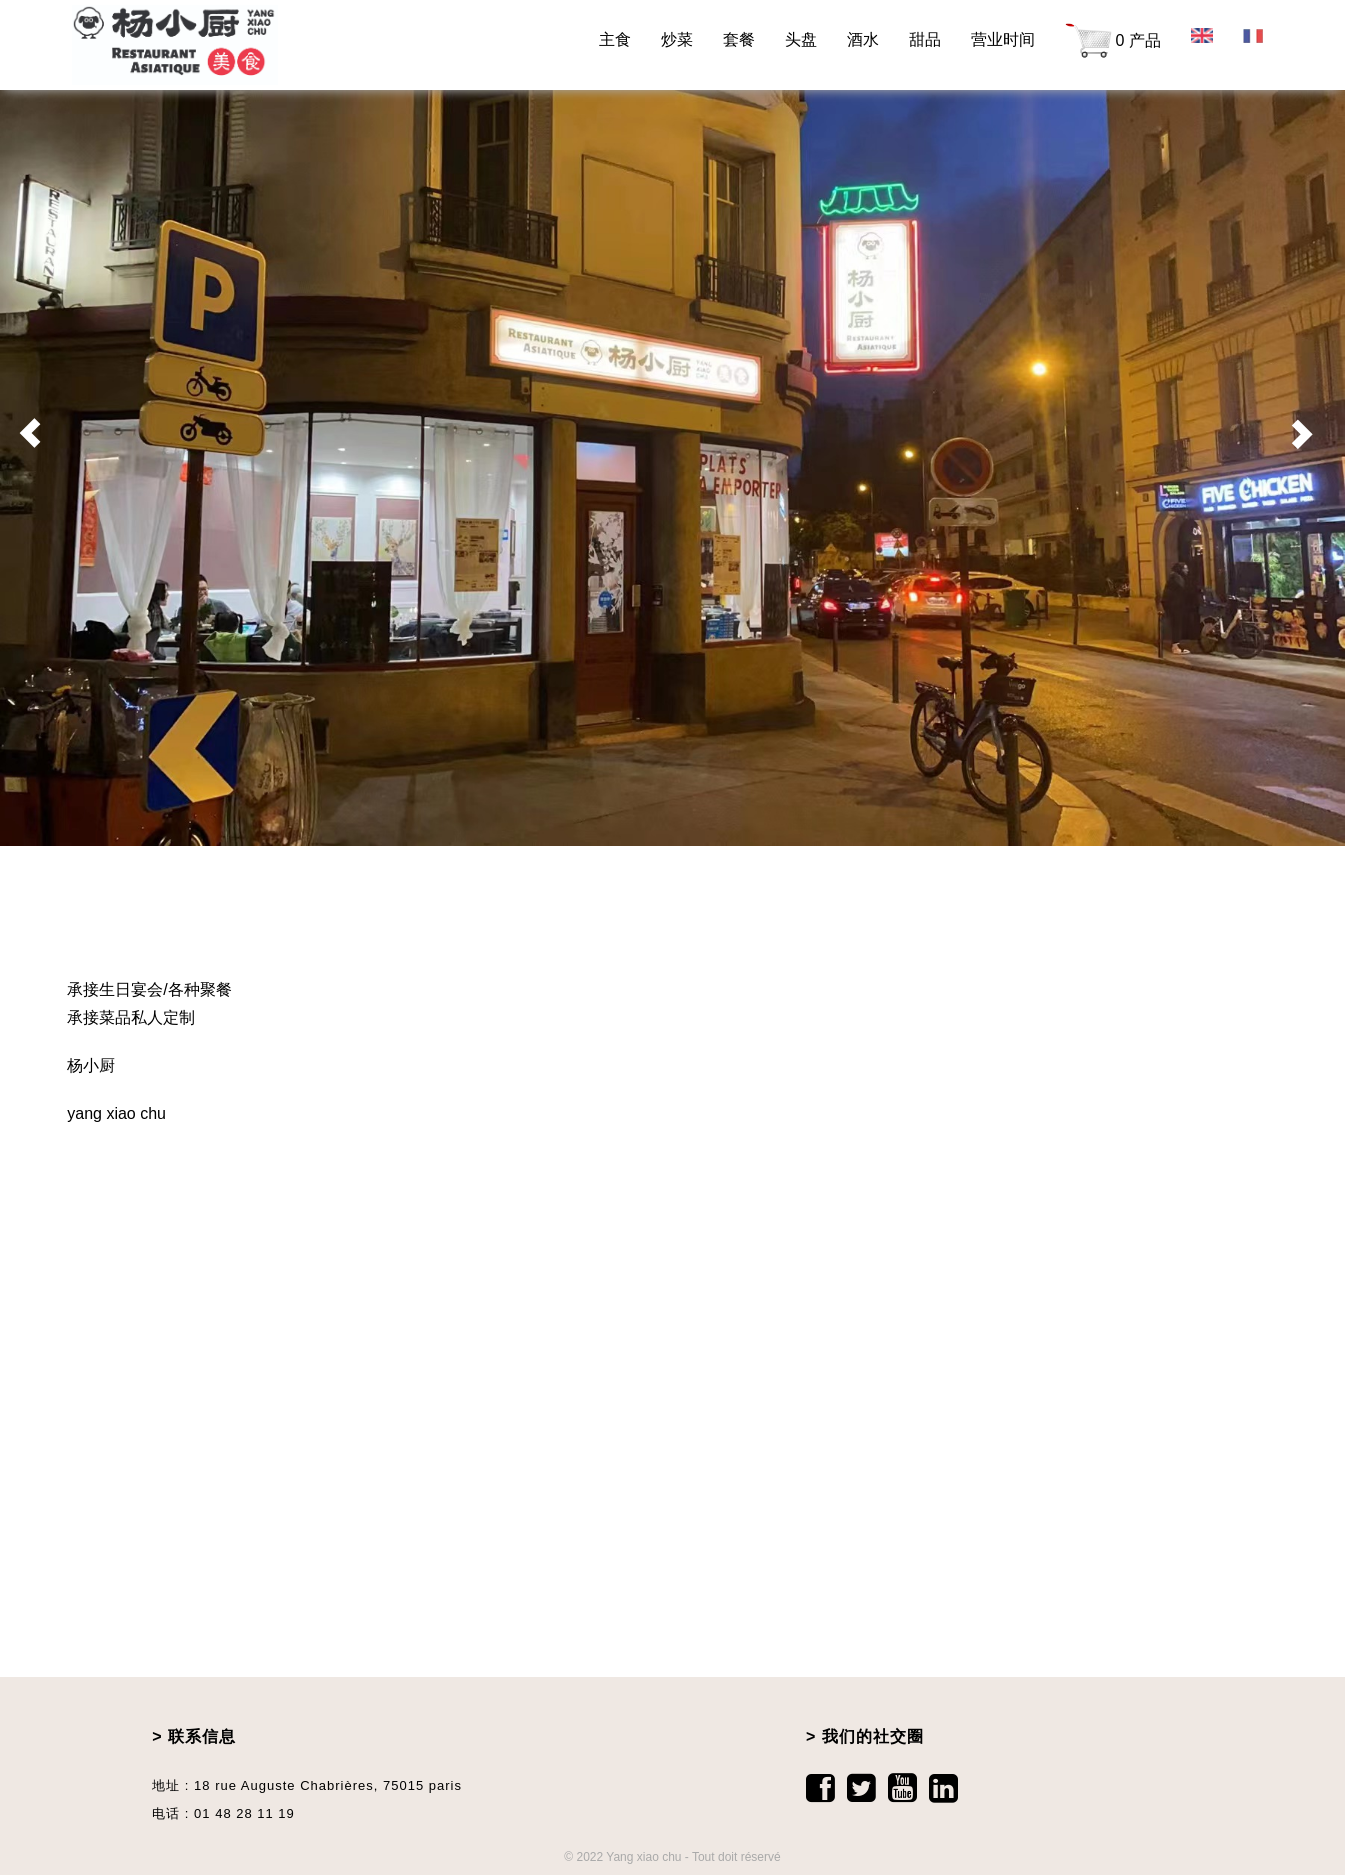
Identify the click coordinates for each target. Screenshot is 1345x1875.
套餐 (739, 39)
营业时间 (1003, 39)
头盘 (801, 39)
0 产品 (1112, 42)
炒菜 (677, 39)
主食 (615, 39)
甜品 (925, 39)
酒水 (863, 39)
